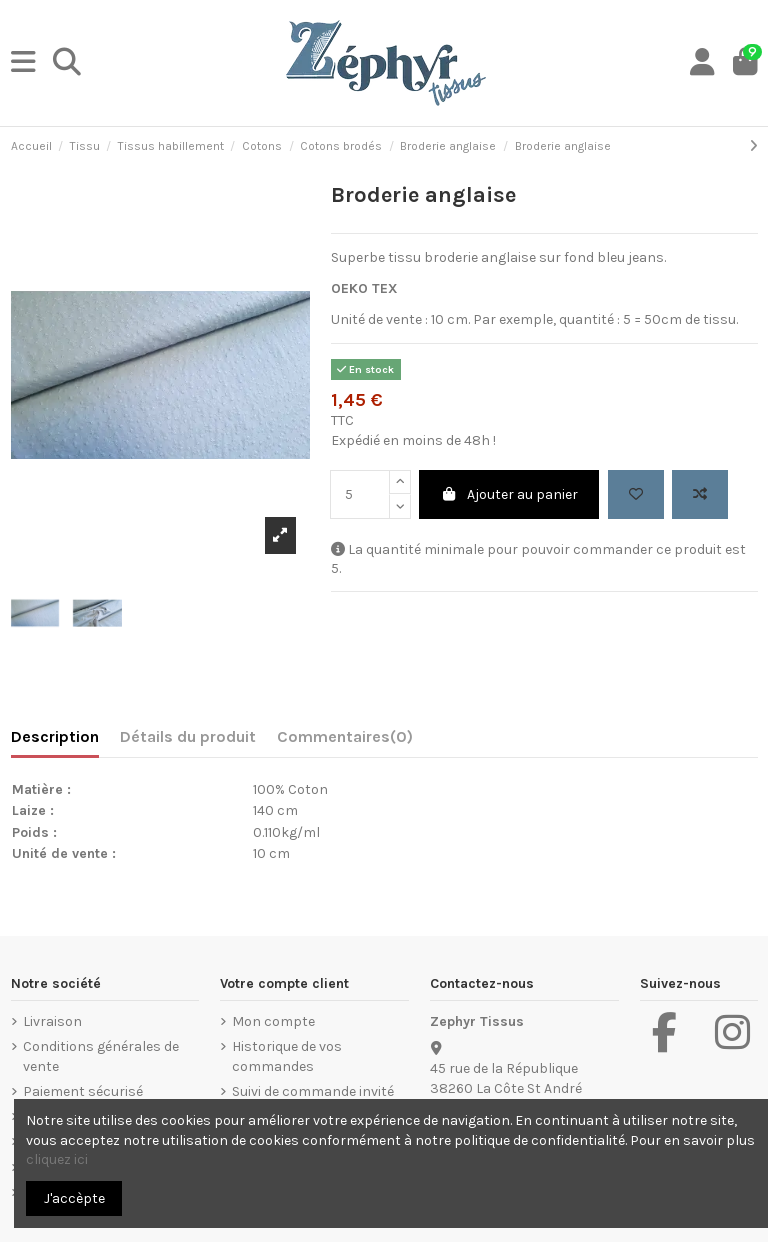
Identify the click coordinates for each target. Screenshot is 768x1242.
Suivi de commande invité (313, 1091)
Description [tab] (55, 736)
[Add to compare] (700, 494)
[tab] (345, 741)
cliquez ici (57, 1159)
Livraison (52, 1021)
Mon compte (273, 1021)
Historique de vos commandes (287, 1056)
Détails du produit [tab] (188, 736)
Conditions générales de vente (101, 1056)
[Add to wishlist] (636, 494)
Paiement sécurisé (83, 1091)
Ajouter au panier (509, 494)
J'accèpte (74, 1198)
